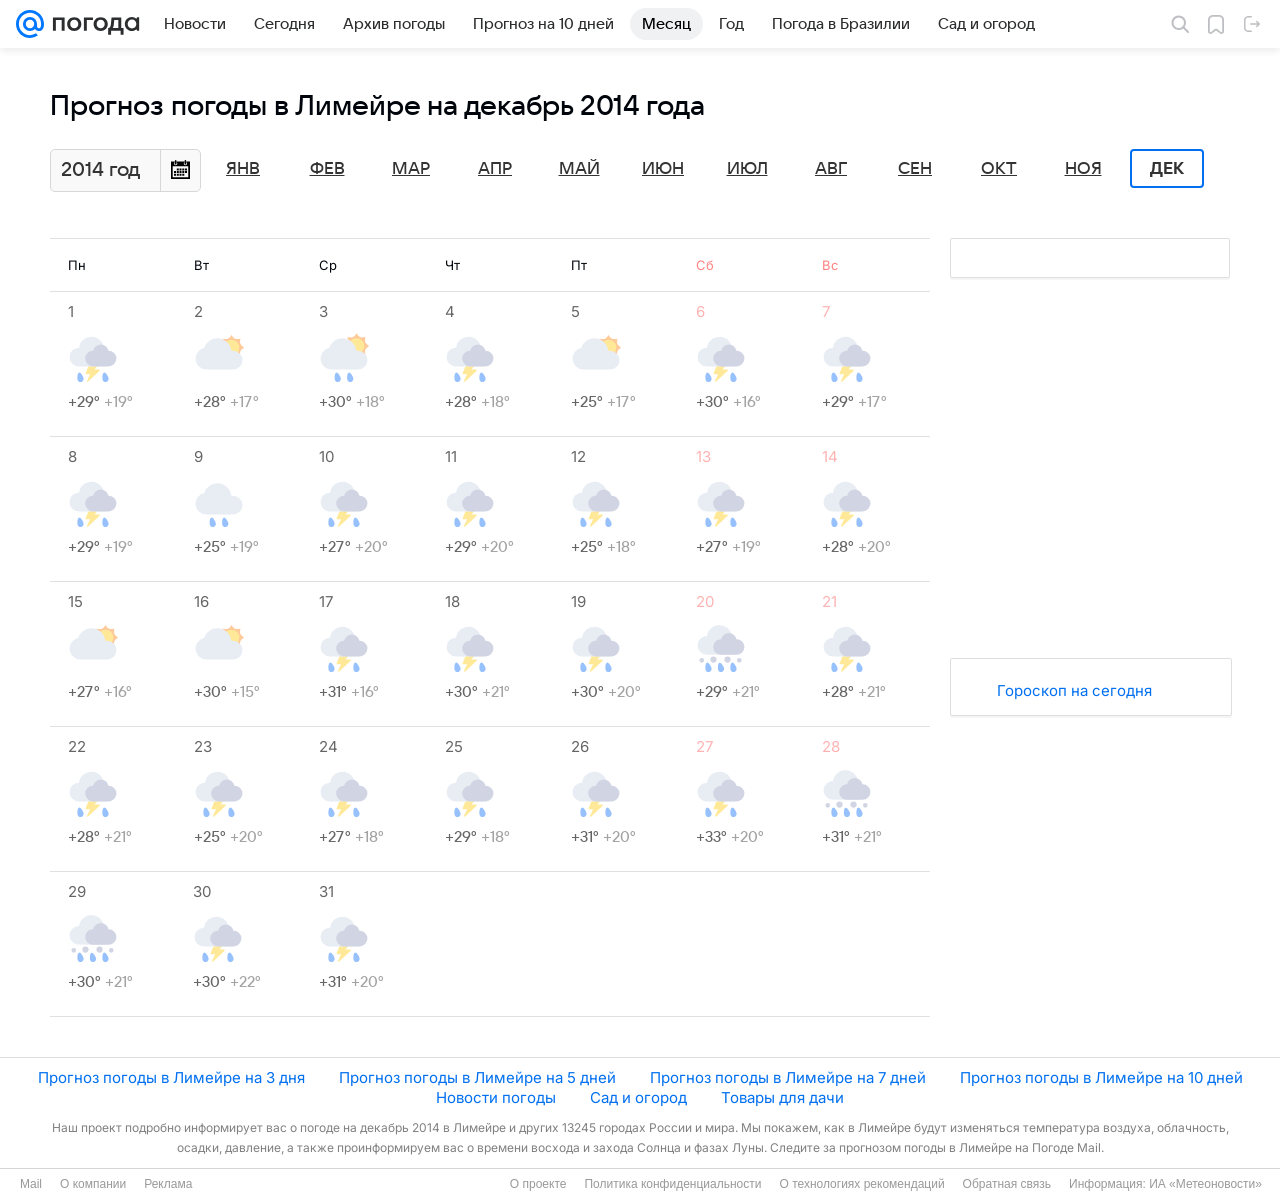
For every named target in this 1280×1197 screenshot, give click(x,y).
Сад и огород (638, 1097)
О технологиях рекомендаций (861, 1184)
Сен (915, 169)
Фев (327, 169)
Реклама (168, 1184)
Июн (663, 169)
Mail (31, 1184)
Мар (411, 169)
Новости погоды (496, 1097)
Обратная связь (1007, 1184)
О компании (93, 1184)
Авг (831, 169)
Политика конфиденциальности (672, 1184)
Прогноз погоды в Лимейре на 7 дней (788, 1077)
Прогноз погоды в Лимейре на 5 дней (477, 1077)
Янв (243, 169)
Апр (495, 169)
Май (579, 169)
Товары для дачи (782, 1097)
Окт (999, 169)
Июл (747, 169)
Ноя (1083, 169)
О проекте (538, 1184)
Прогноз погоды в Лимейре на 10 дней (1101, 1077)
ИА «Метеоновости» (1205, 1184)
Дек (1167, 169)
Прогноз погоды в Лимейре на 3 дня (171, 1077)
